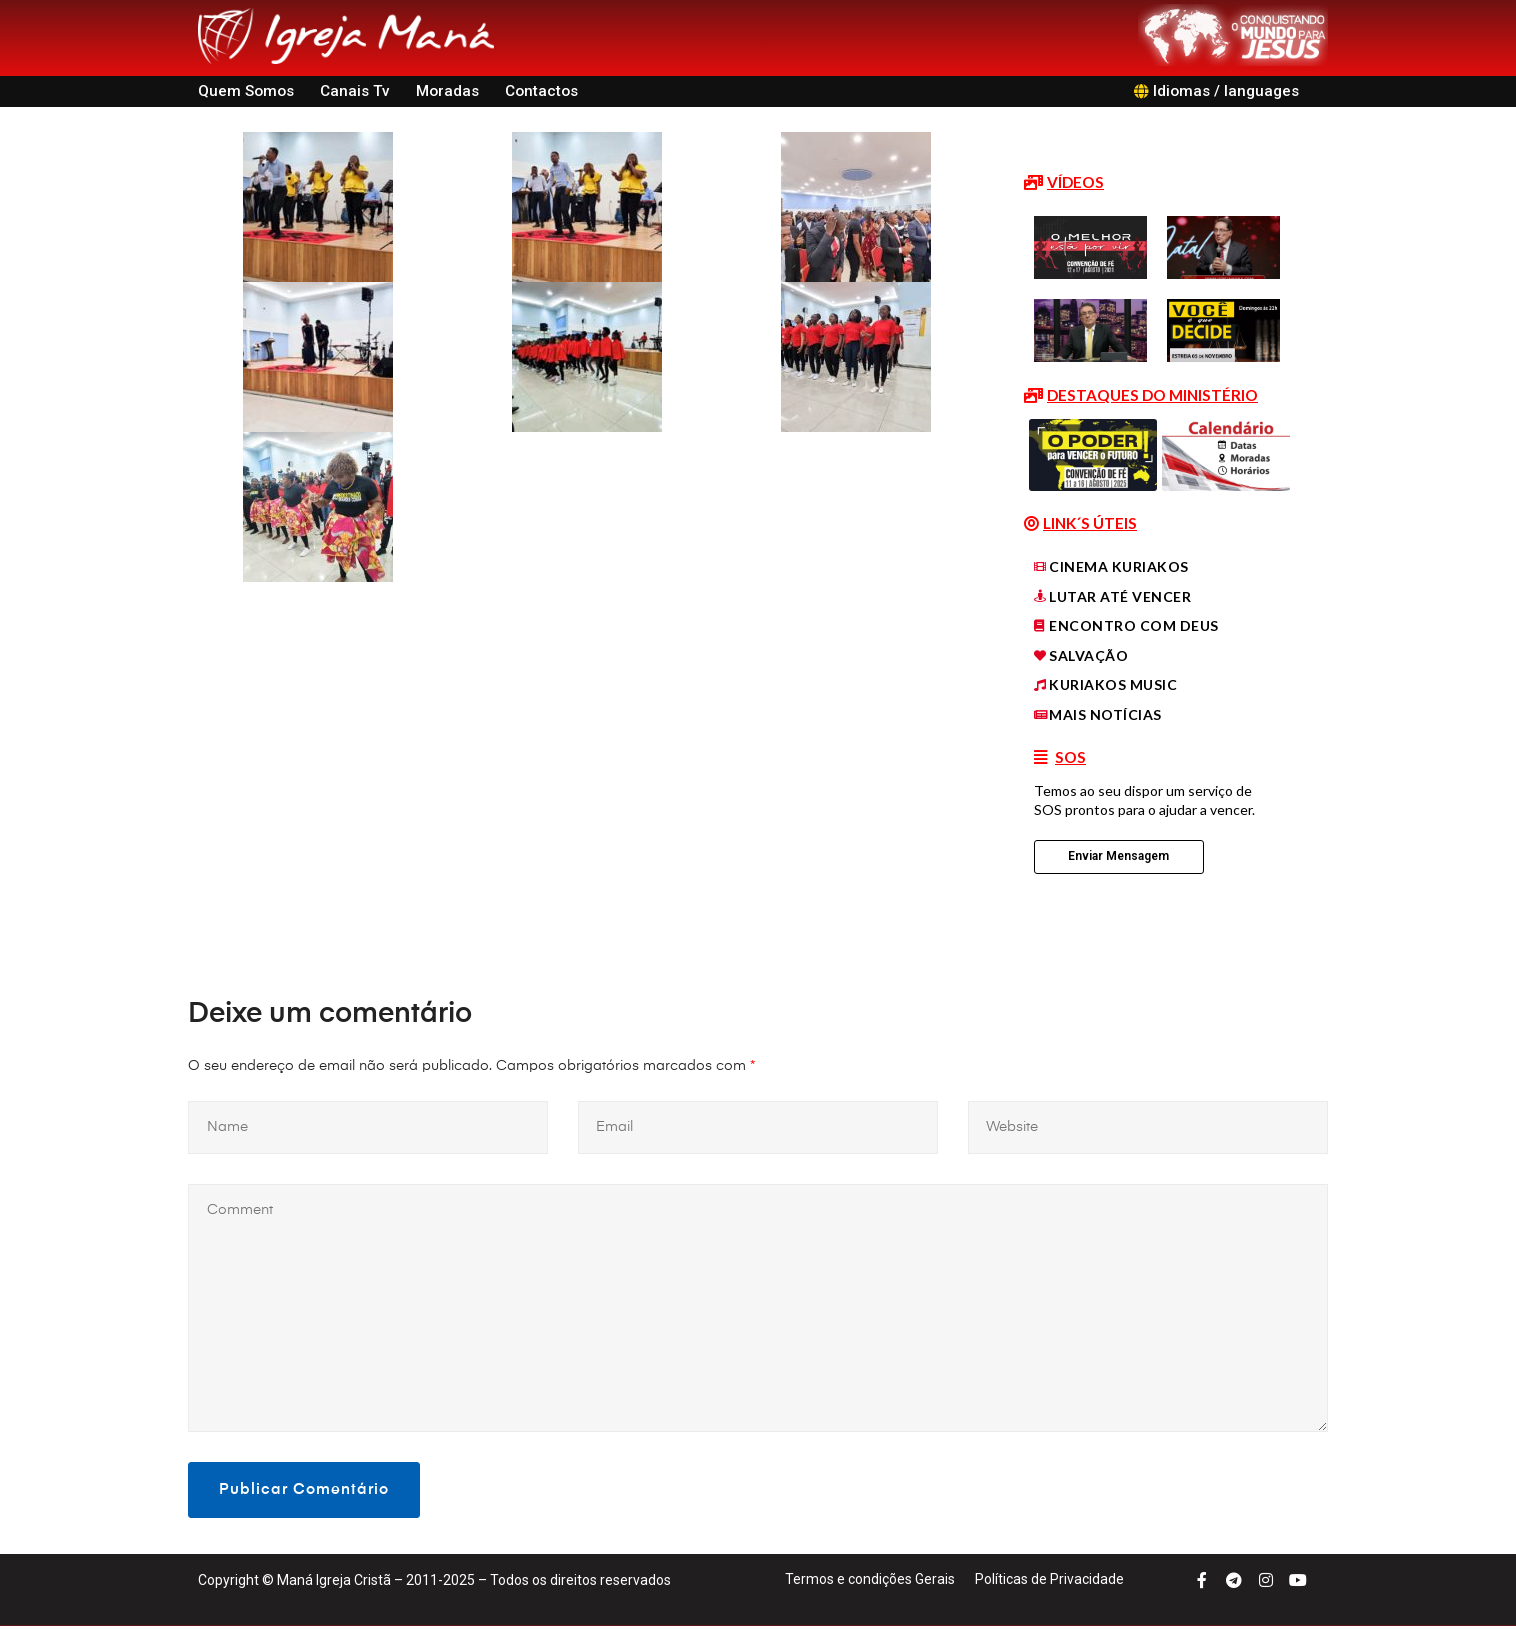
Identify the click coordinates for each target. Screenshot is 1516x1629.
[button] (1064, 183)
